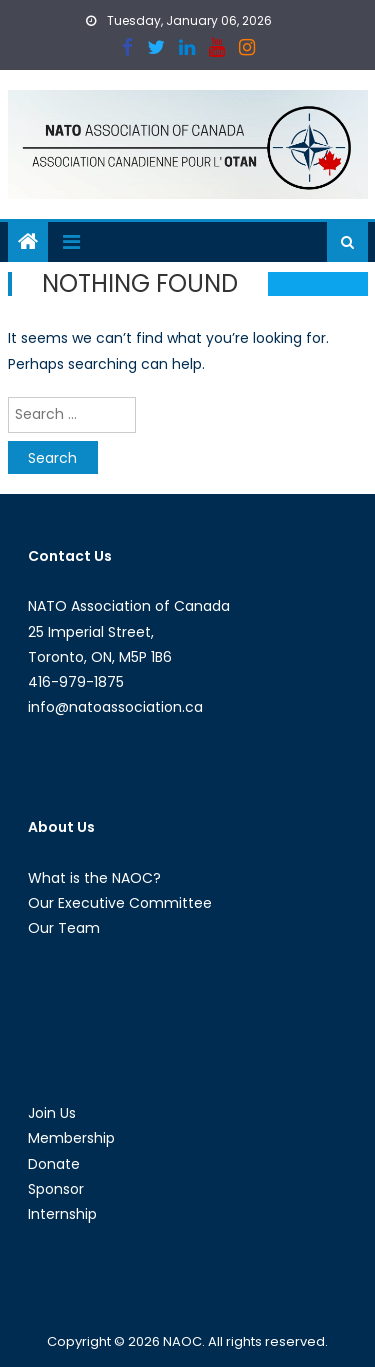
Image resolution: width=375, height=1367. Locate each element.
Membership (71, 1138)
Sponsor (56, 1189)
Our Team (64, 928)
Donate (54, 1164)
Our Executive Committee (120, 903)
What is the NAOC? (94, 878)
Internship (62, 1214)
